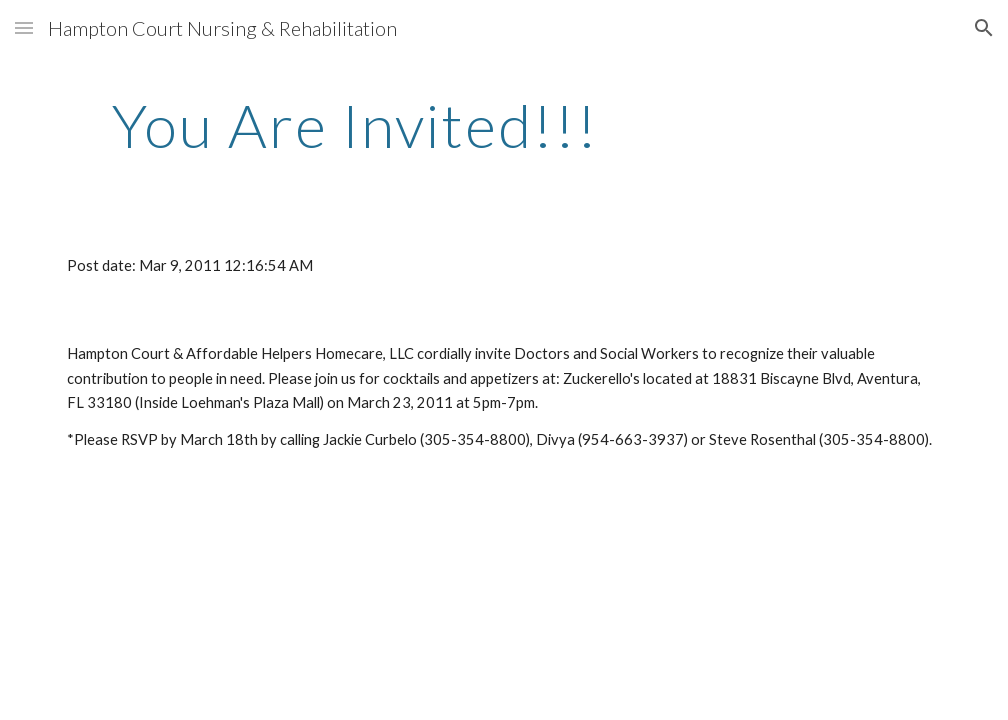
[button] (24, 27)
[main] (355, 125)
